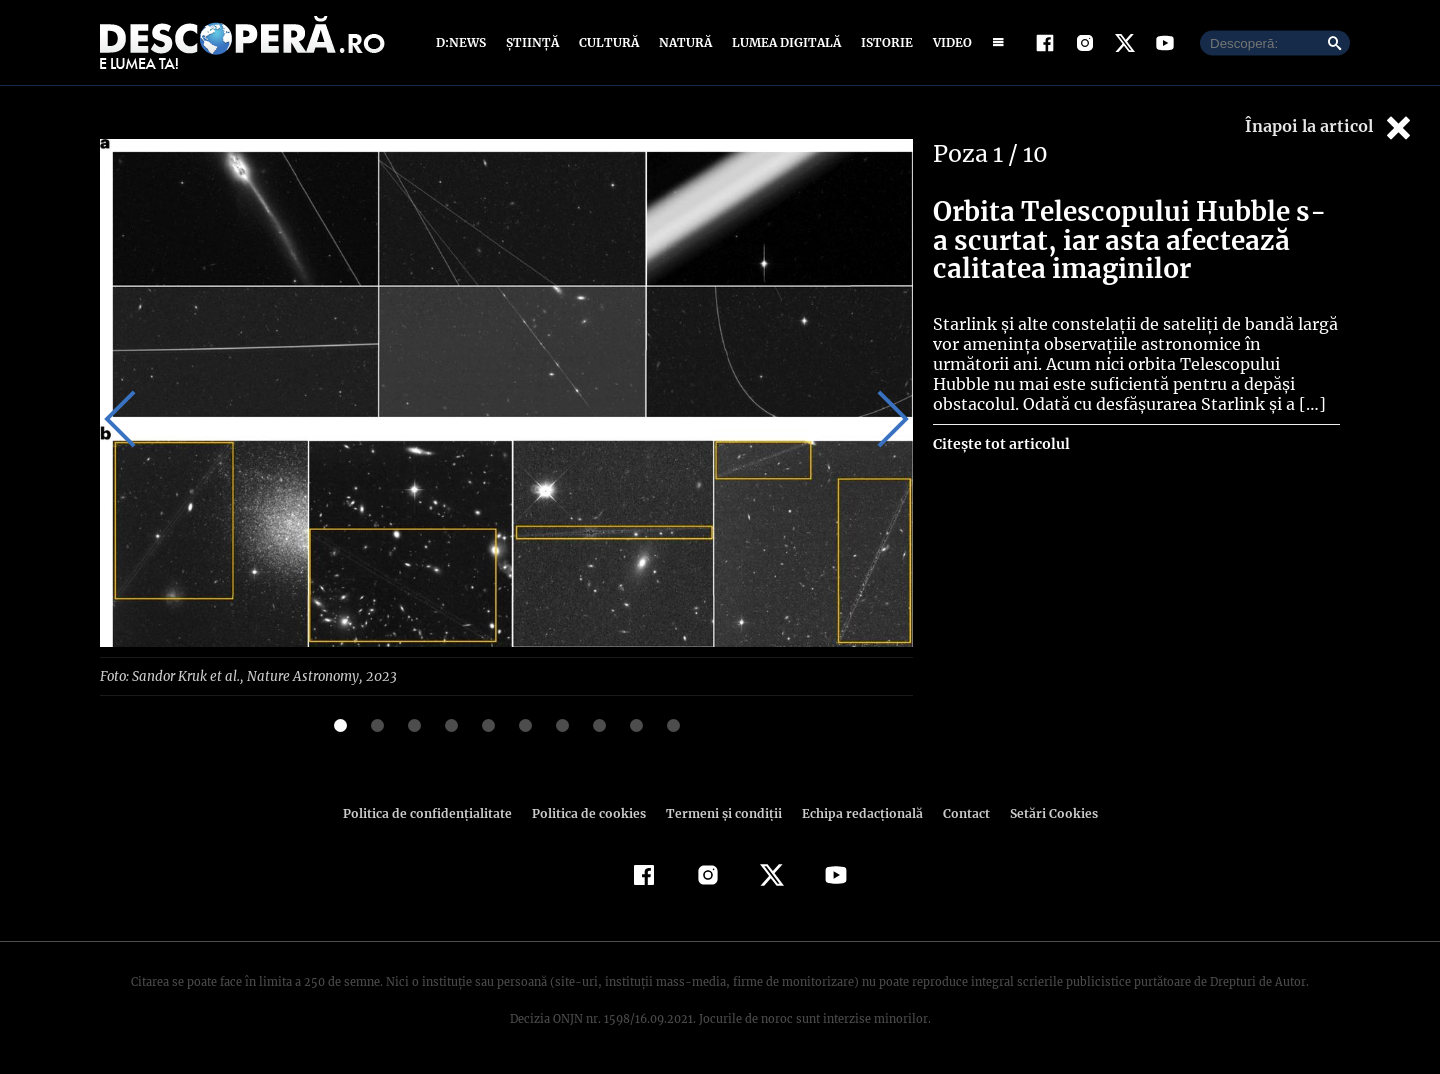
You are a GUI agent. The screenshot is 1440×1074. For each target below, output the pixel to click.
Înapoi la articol (1330, 127)
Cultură (608, 42)
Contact (958, 812)
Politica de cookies (591, 812)
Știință (533, 42)
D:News (464, 42)
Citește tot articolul (1000, 444)
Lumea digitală (783, 42)
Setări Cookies (1043, 812)
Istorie (883, 42)
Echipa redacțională (856, 812)
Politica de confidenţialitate (436, 812)
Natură (683, 42)
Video (948, 42)
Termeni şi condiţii (721, 812)
